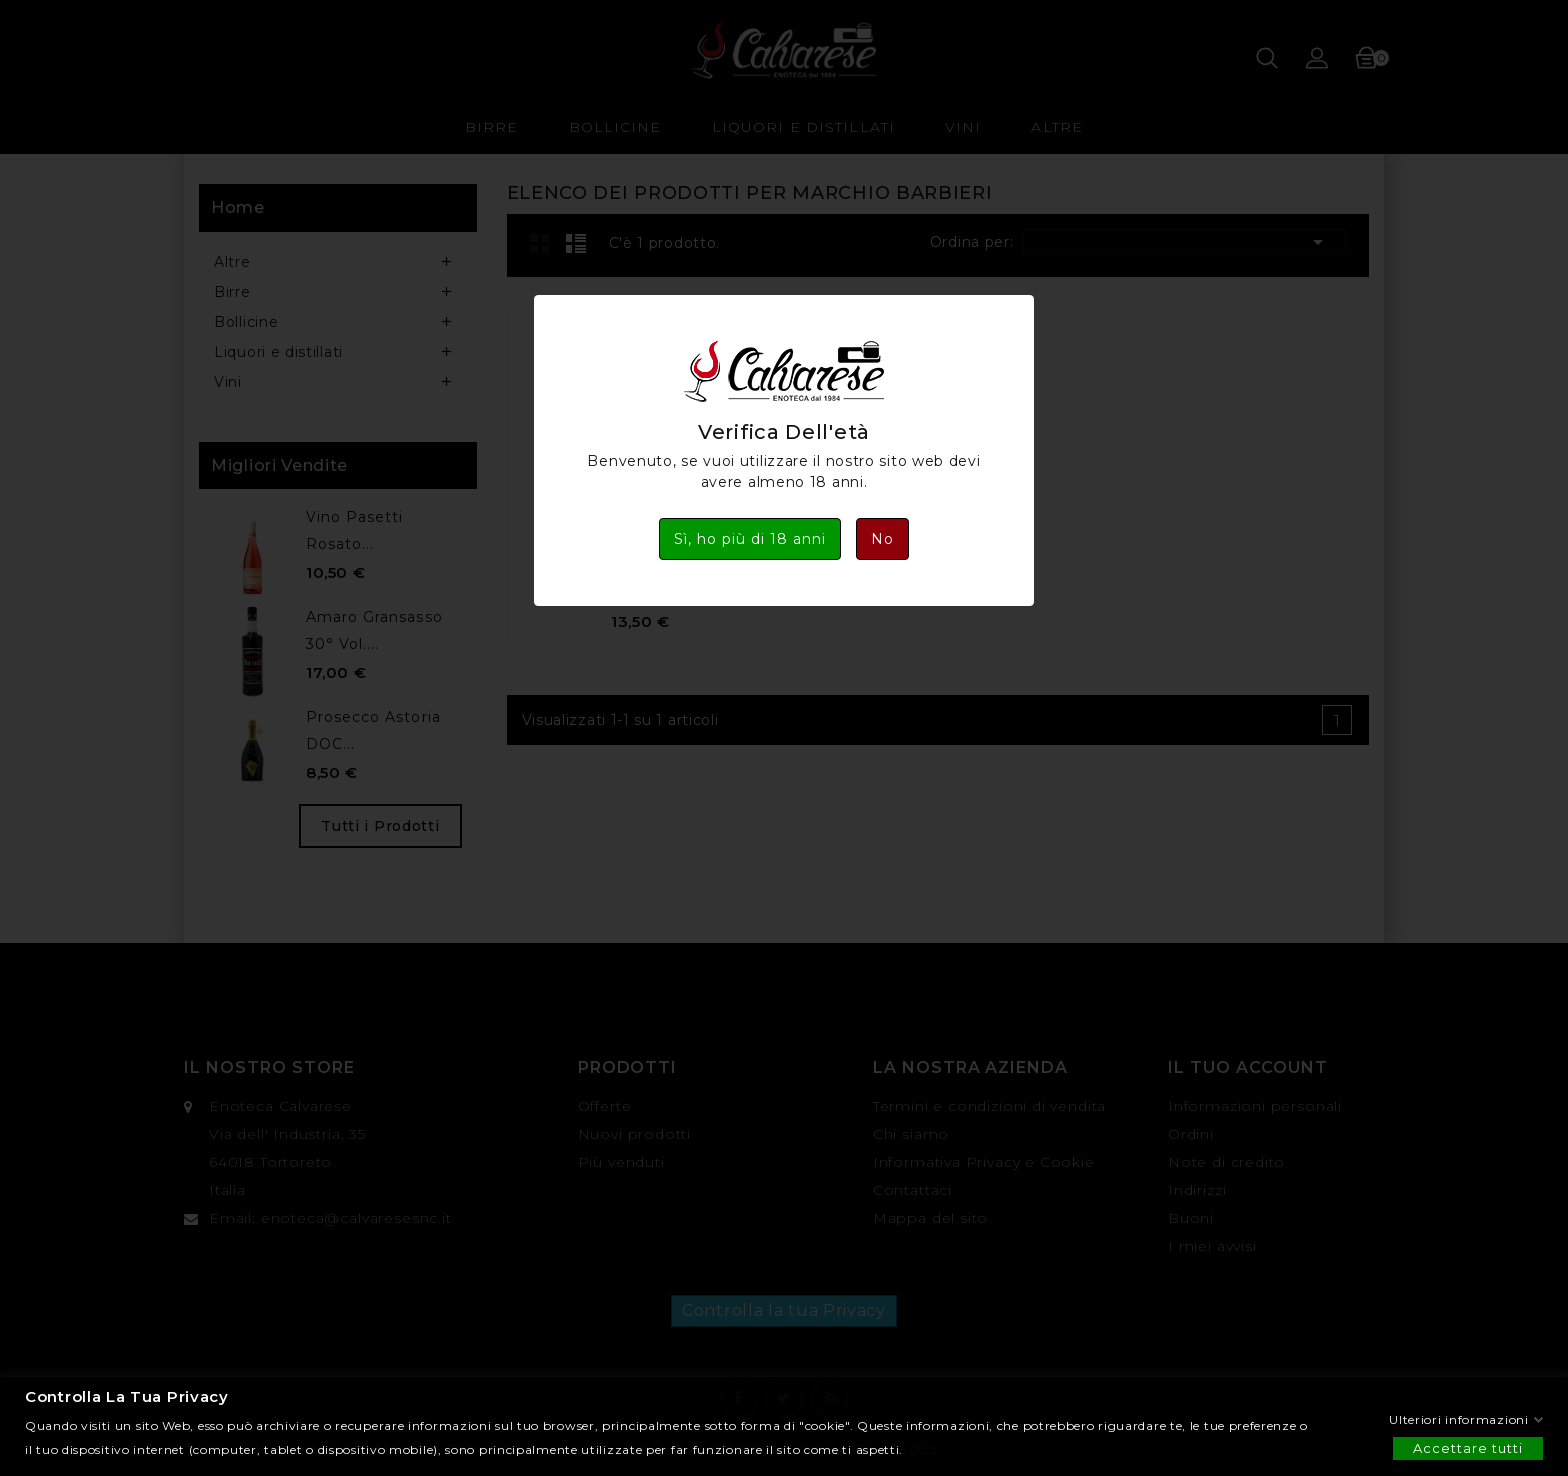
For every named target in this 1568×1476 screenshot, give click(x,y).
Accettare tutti (1468, 1447)
